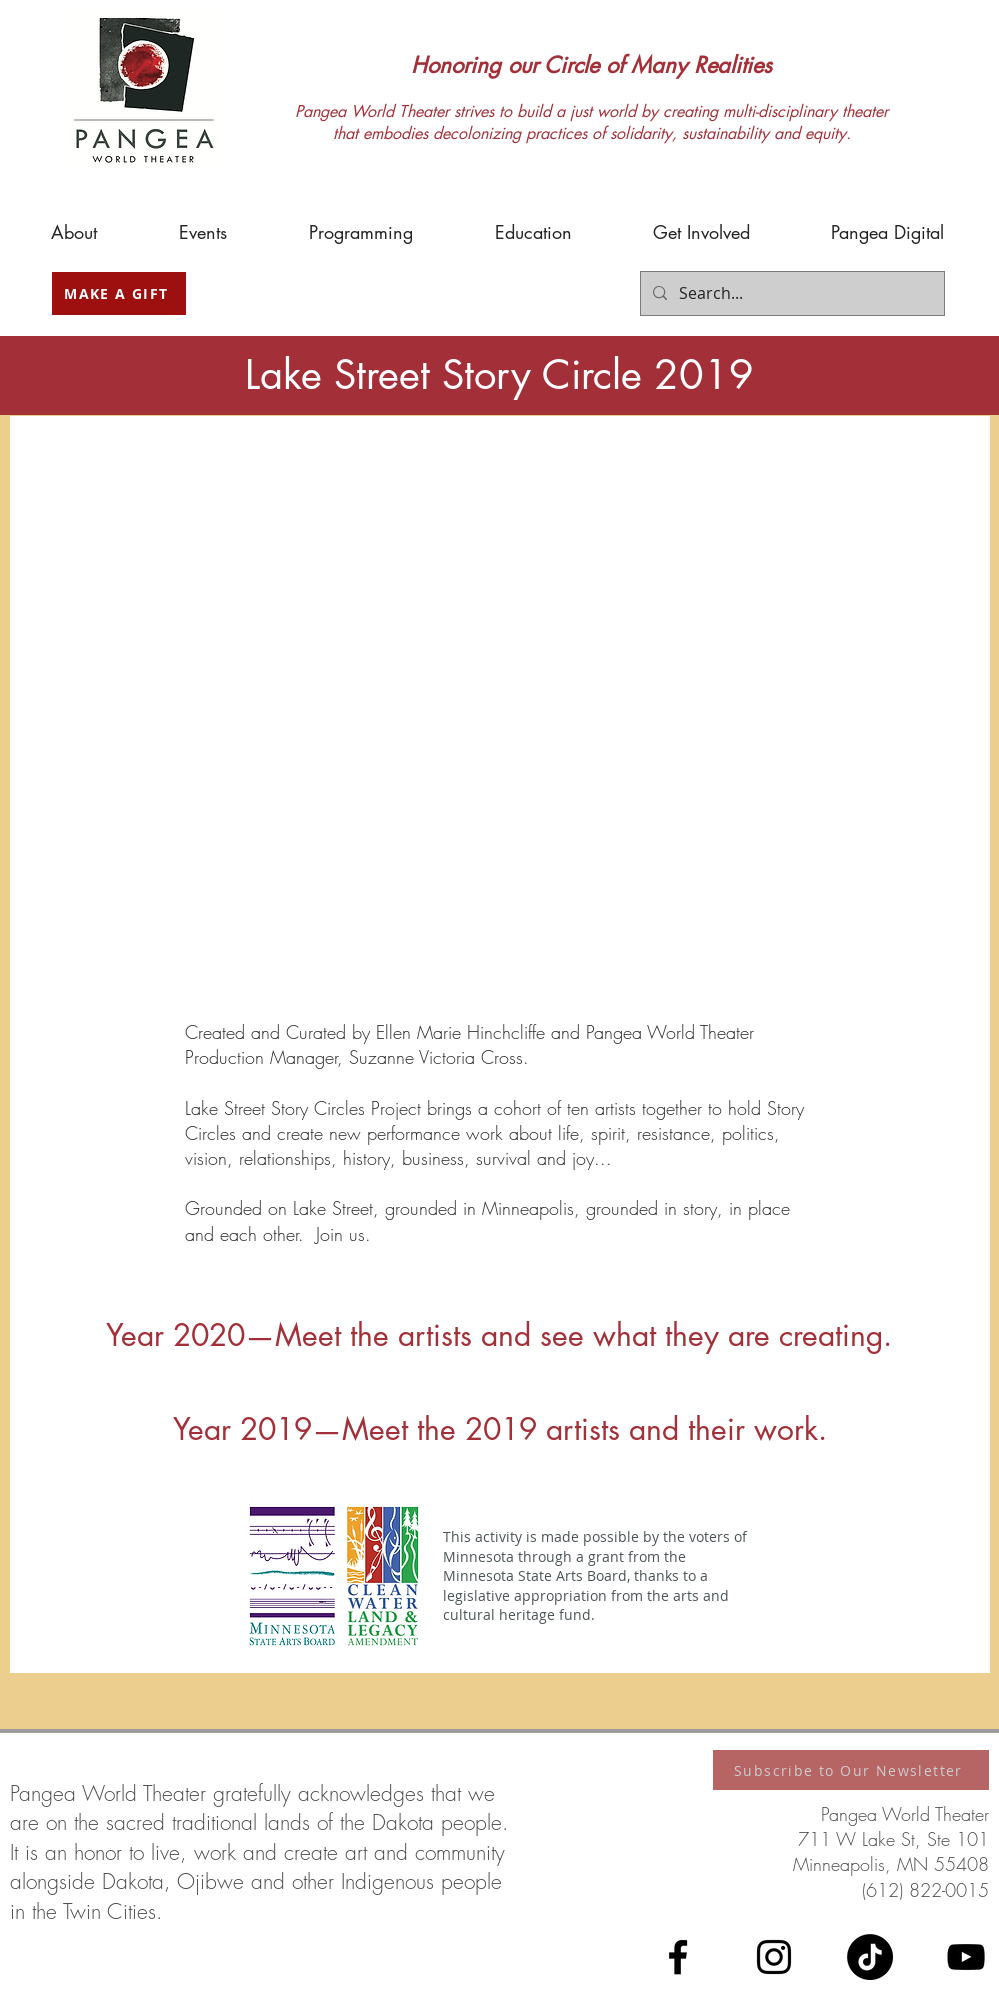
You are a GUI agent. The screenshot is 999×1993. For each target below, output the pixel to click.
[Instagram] (774, 1957)
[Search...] (790, 293)
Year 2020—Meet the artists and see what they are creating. (499, 1335)
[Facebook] (678, 1957)
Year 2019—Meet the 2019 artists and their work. (500, 1429)
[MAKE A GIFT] (119, 293)
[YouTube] (966, 1957)
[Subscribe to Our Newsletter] (851, 1770)
